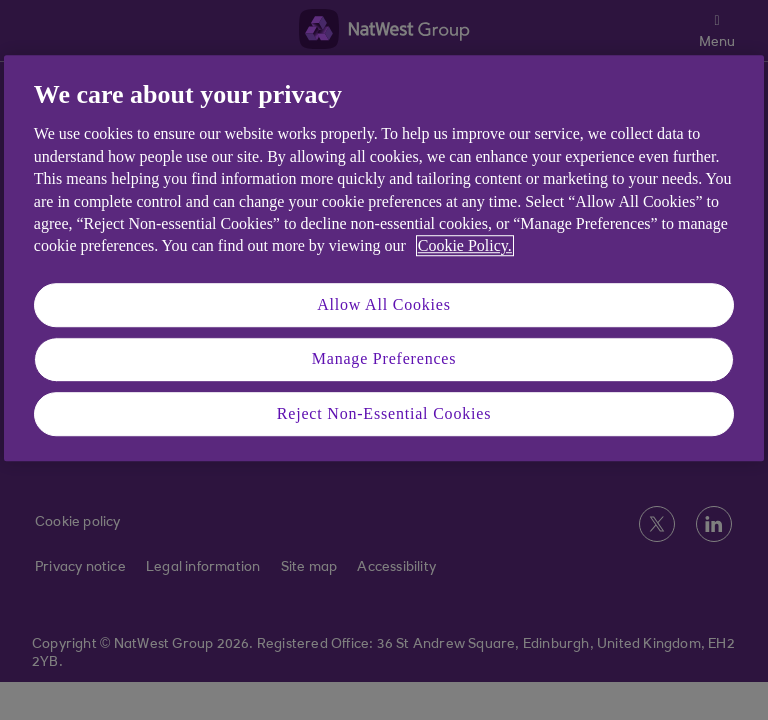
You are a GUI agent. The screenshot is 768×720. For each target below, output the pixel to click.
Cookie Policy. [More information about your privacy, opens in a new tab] (465, 246)
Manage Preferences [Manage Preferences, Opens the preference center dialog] (384, 358)
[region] (384, 258)
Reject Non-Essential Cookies (384, 413)
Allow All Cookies (384, 304)
